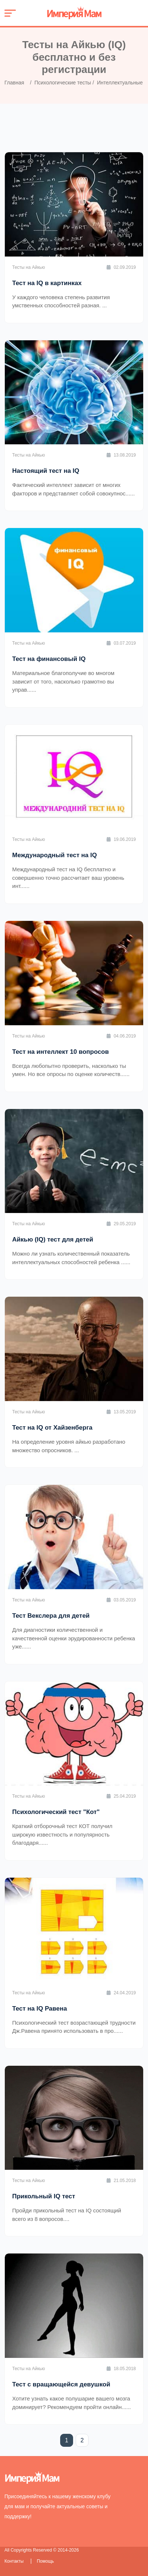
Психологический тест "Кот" (56, 1811)
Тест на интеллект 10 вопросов (60, 1051)
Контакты (14, 2561)
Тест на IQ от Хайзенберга (52, 1427)
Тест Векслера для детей (51, 1615)
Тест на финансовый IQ (49, 658)
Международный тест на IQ (54, 855)
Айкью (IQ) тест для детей (52, 1239)
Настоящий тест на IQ (45, 470)
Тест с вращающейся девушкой (61, 2384)
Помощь (45, 2561)
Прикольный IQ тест (43, 2196)
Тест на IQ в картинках (47, 283)
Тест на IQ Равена (39, 2008)
